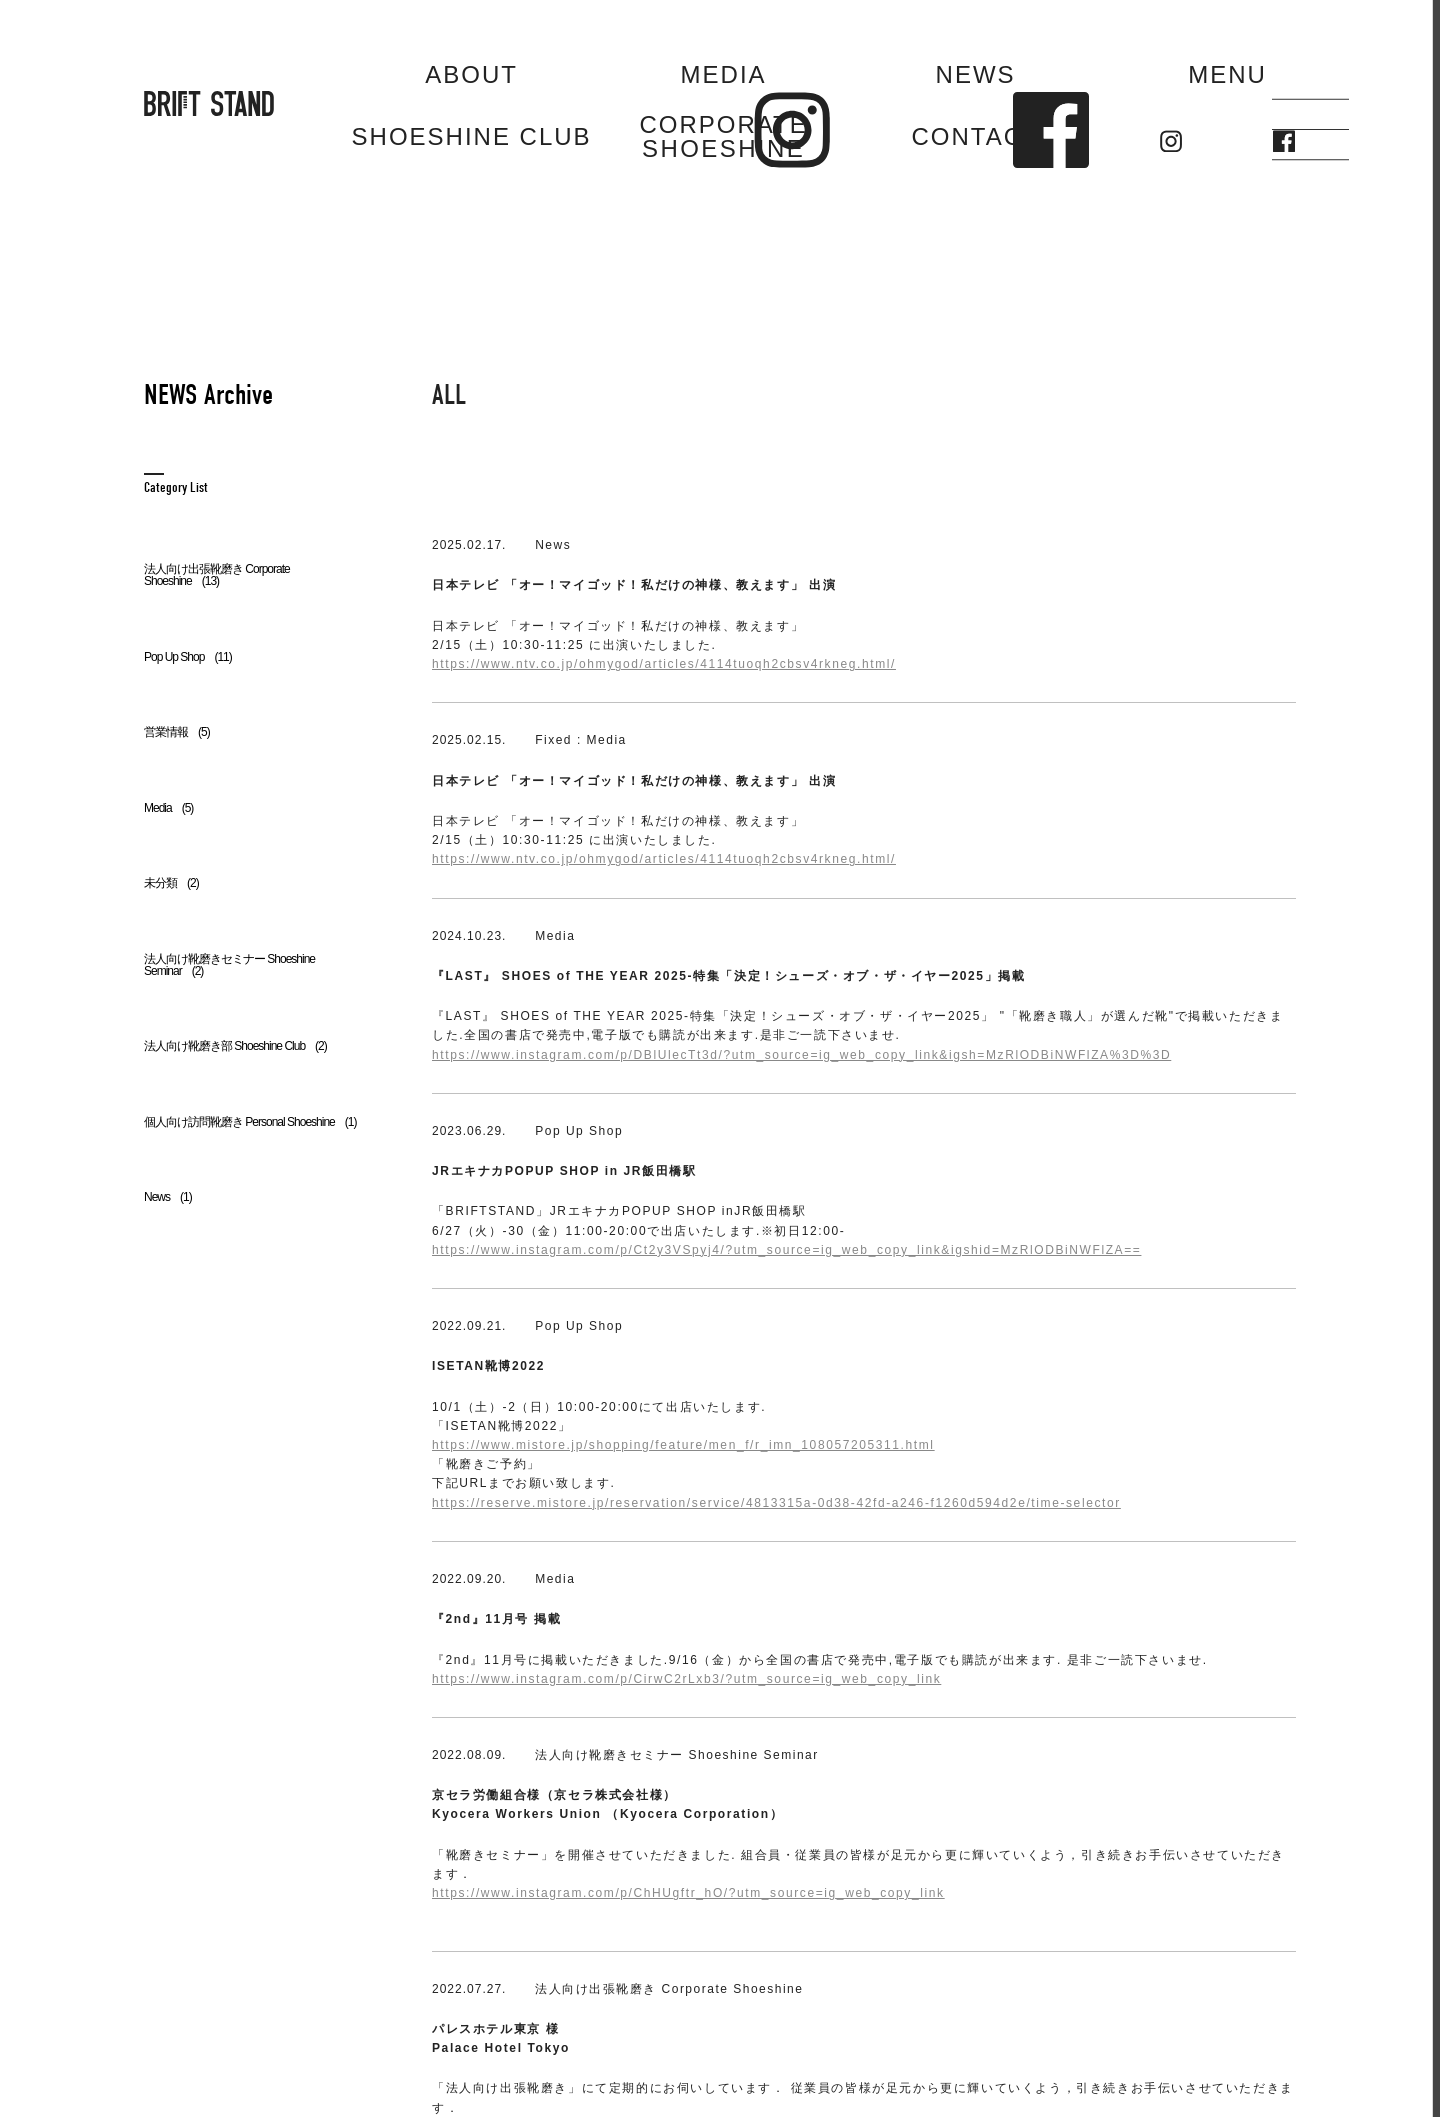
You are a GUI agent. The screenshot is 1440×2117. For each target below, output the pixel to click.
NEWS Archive (208, 395)
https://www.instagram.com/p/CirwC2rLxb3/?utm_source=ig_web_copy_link (686, 1679)
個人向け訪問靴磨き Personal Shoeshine (250, 1122)
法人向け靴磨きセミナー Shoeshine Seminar (229, 965)
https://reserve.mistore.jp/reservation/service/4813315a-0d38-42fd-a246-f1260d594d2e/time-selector (776, 1503)
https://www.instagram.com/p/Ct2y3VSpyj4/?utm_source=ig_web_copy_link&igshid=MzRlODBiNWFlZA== (786, 1250)
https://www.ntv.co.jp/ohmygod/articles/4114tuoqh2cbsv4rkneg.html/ (664, 664)
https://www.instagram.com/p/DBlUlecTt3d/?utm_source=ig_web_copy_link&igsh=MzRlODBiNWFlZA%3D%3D (801, 1055)
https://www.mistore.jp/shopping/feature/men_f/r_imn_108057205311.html (683, 1445)
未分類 (171, 883)
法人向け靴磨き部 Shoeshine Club (235, 1046)
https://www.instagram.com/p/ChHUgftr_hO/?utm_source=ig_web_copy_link (688, 1893)
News (168, 1197)
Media (168, 808)
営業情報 (177, 732)
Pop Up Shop (188, 657)
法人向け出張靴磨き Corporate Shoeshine (217, 575)
